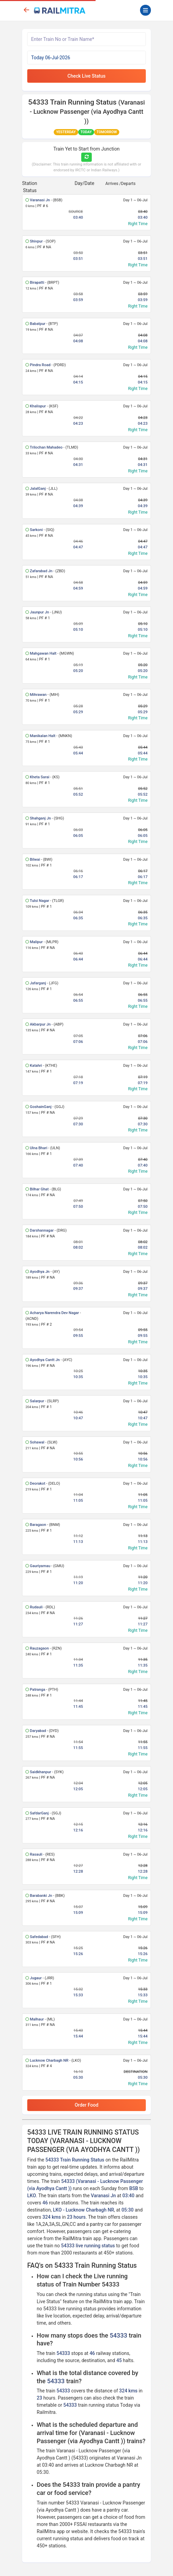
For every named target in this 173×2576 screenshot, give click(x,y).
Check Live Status (87, 76)
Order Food (87, 2105)
